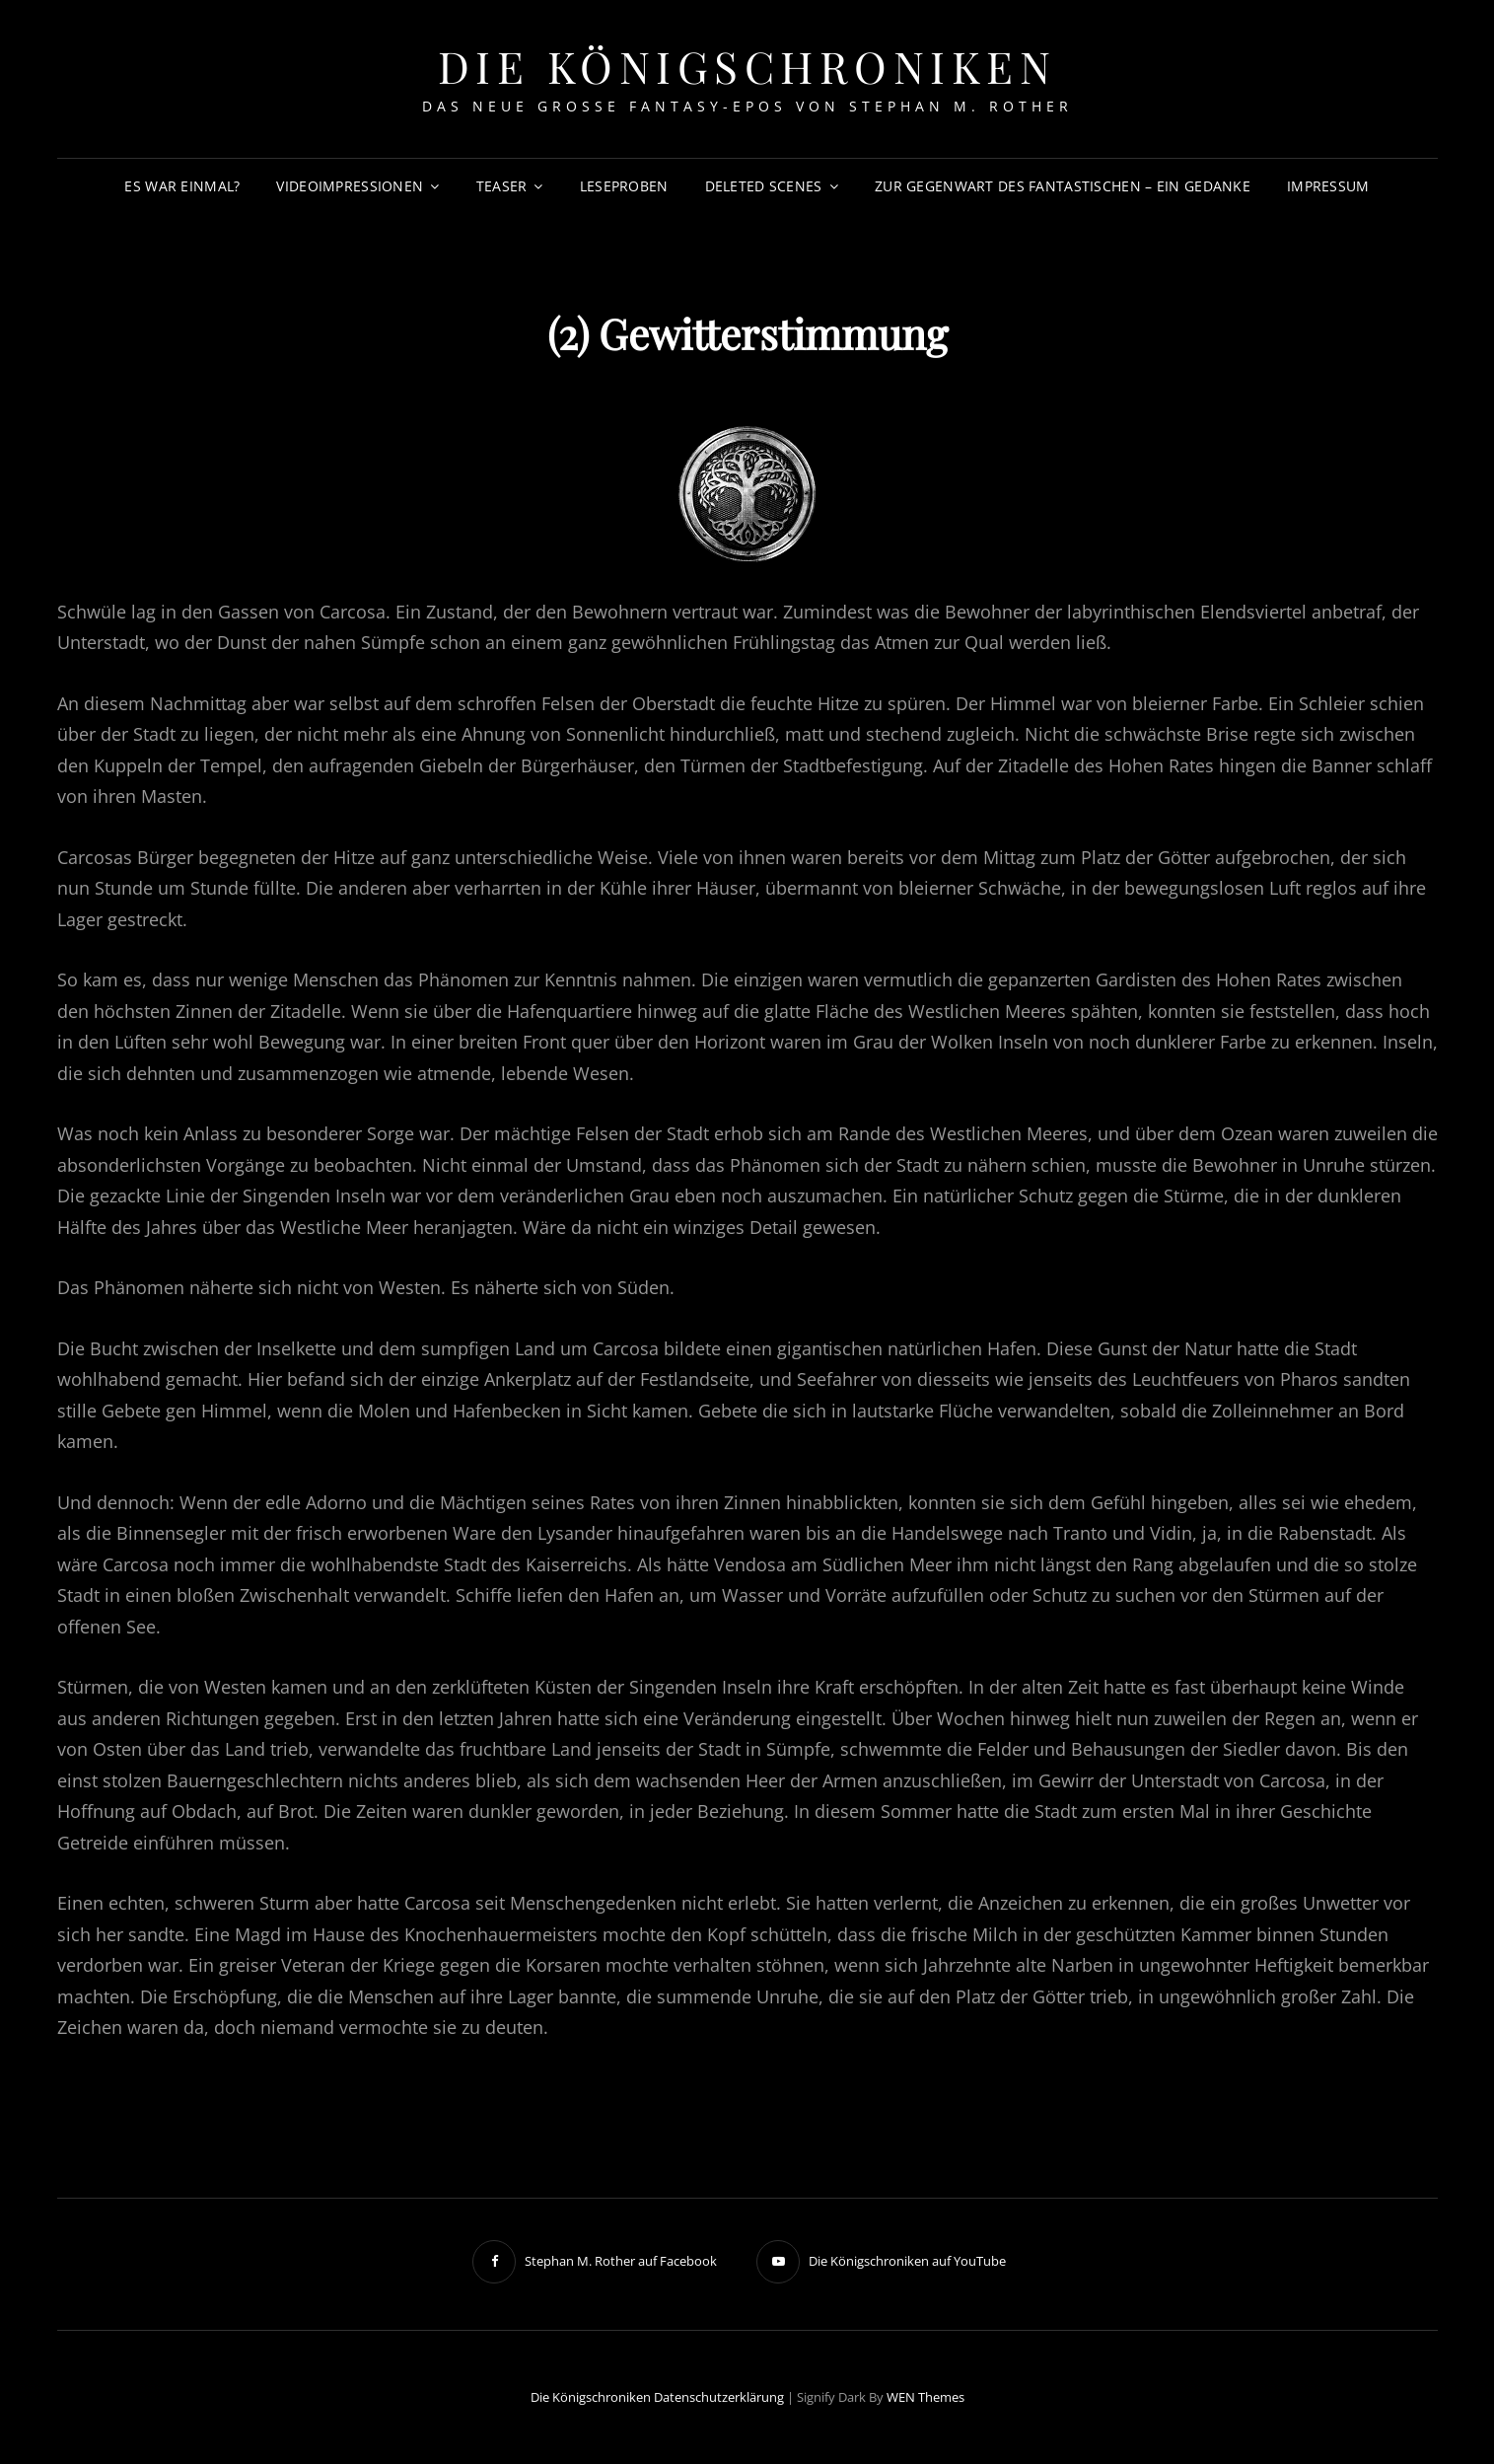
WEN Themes (925, 2397)
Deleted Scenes (763, 186)
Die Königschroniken (747, 65)
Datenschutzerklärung (719, 2397)
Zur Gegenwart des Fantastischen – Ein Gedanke (1062, 186)
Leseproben (624, 186)
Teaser (502, 186)
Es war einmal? (182, 186)
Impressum (1328, 186)
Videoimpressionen (349, 186)
